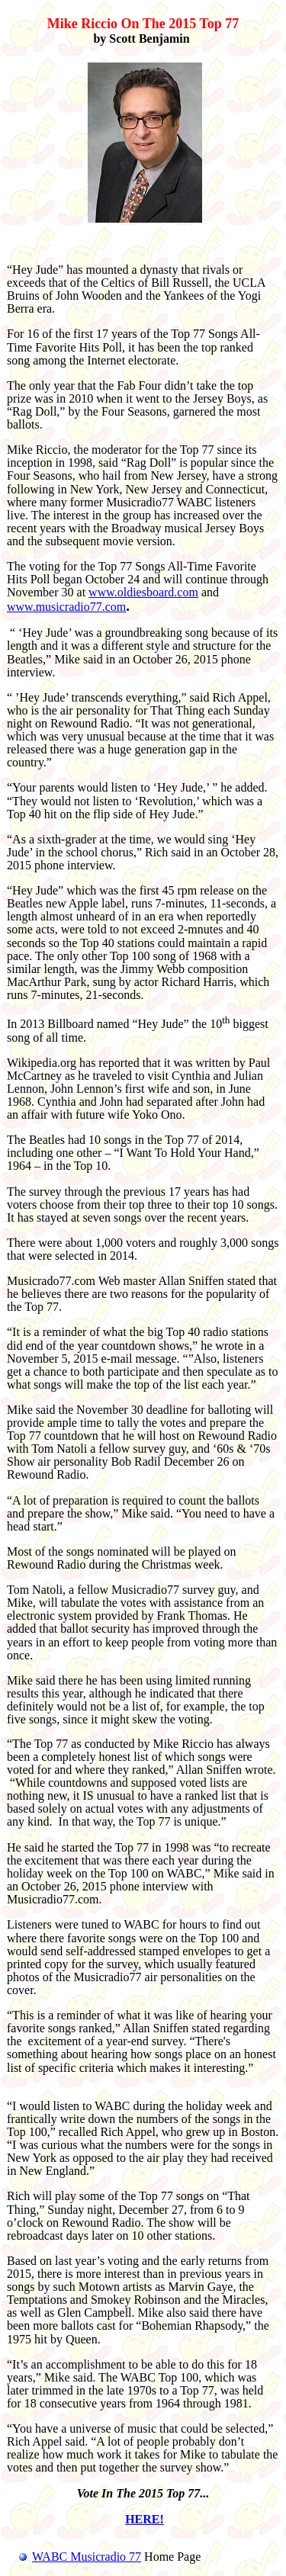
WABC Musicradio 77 (74, 2556)
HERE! (144, 2519)
